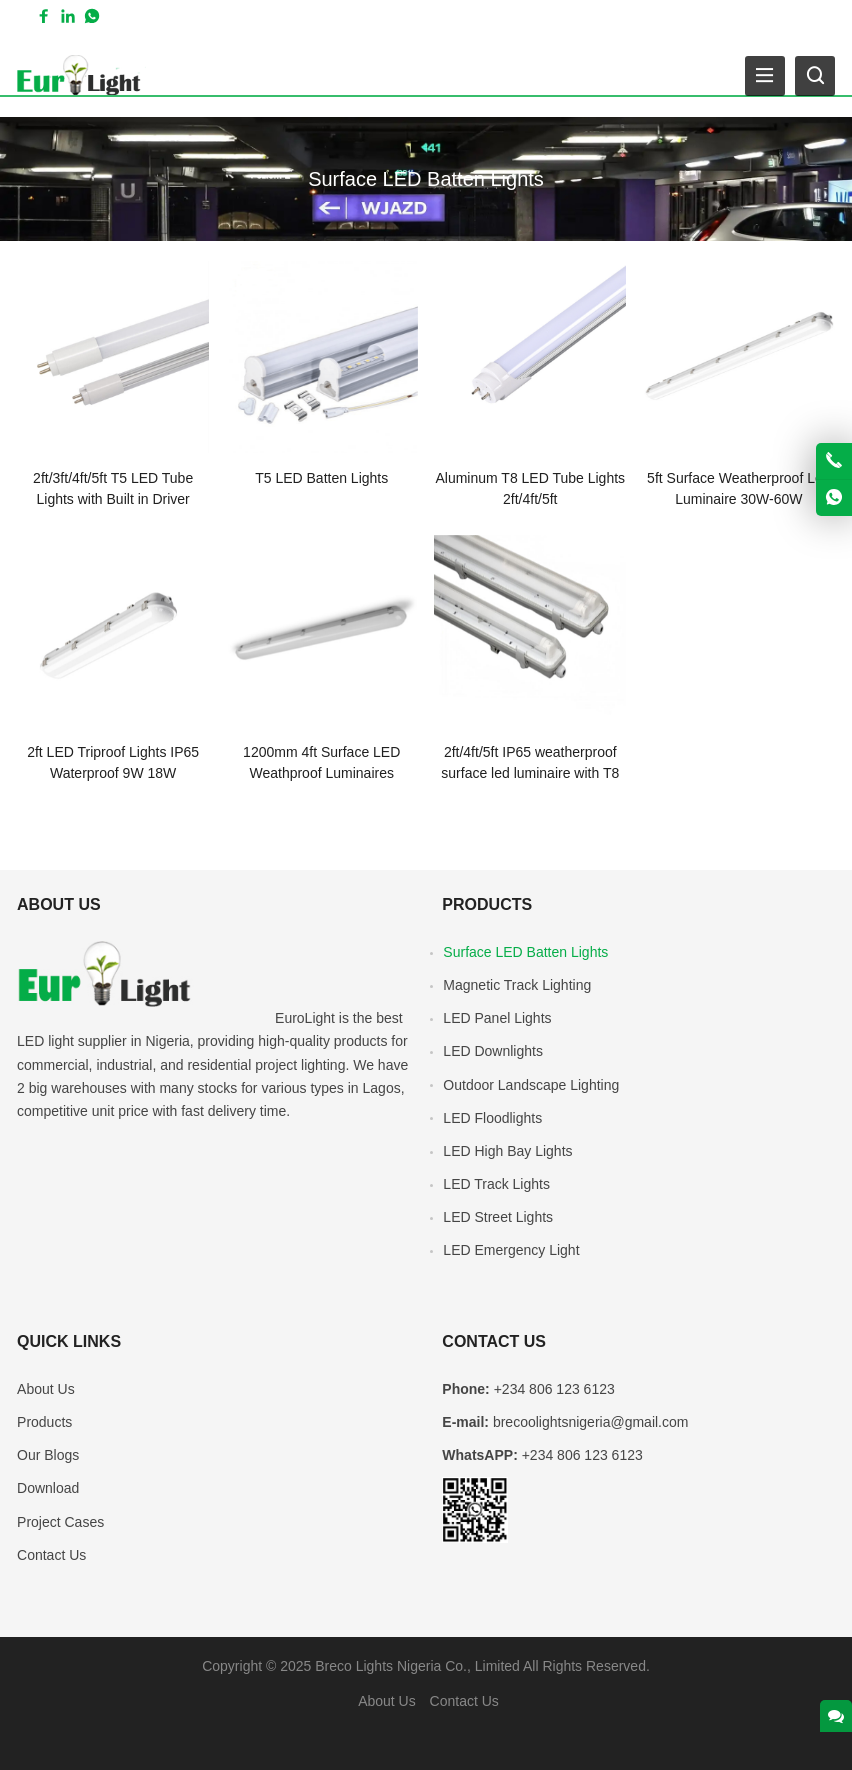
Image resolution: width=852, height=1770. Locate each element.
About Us (46, 1389)
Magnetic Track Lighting (517, 985)
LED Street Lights (498, 1217)
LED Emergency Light (511, 1250)
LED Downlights (493, 1051)
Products (44, 1422)
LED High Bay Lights (507, 1151)
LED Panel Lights (497, 1018)
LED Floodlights (492, 1118)
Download (48, 1488)
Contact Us (51, 1555)
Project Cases (60, 1522)
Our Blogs (48, 1455)
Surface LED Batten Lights (525, 952)
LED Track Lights (496, 1184)
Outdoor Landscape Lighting (531, 1085)
